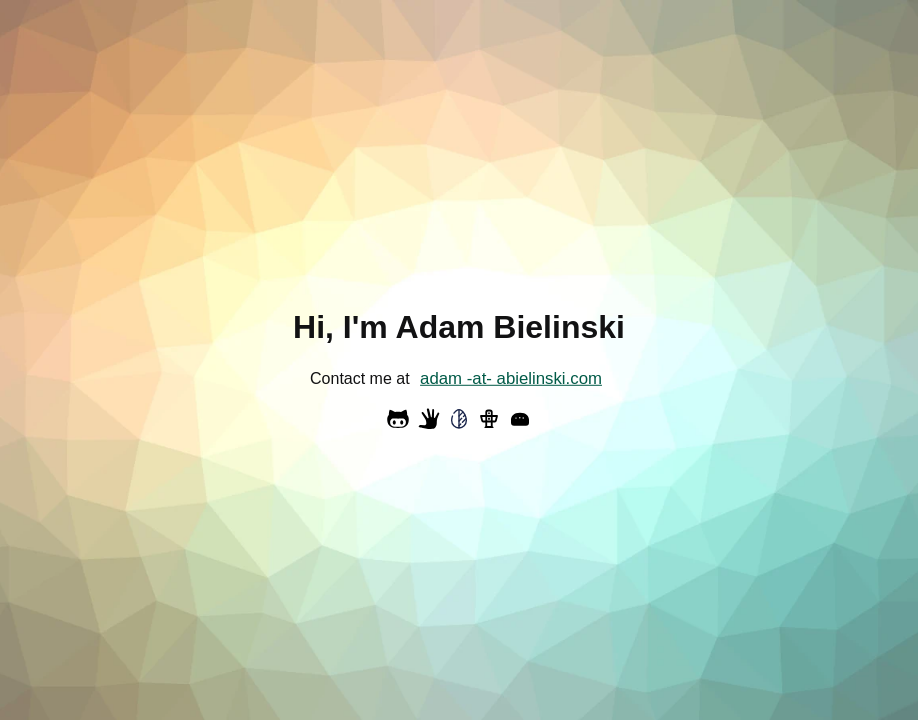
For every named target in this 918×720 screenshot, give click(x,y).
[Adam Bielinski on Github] (398, 419)
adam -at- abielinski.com (511, 378)
